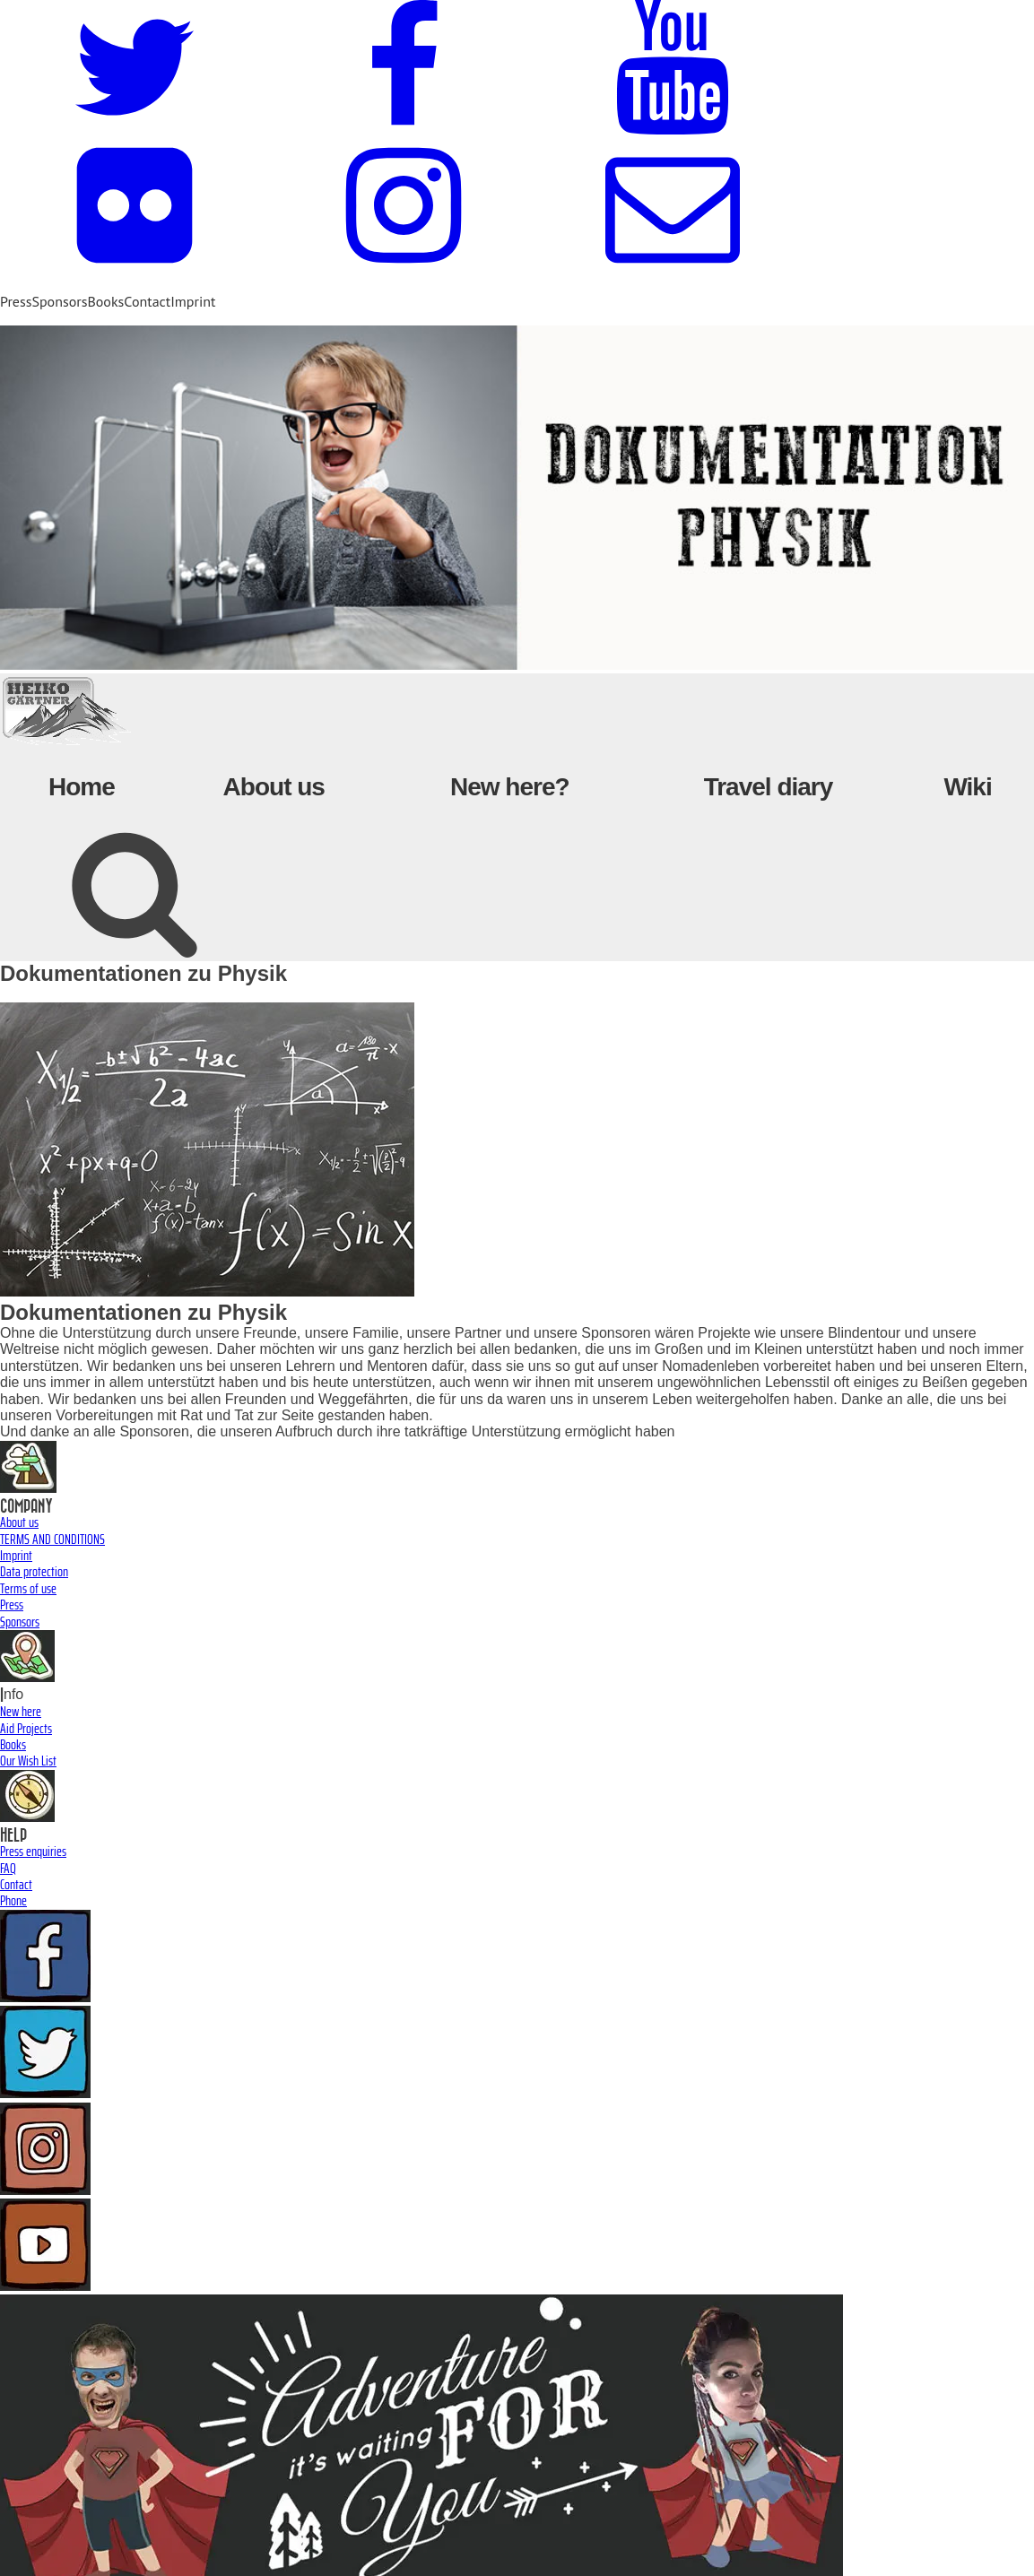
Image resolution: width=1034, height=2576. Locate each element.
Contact (147, 301)
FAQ (8, 1868)
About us (274, 787)
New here (20, 1711)
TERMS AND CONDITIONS (52, 1539)
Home (81, 787)
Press (15, 301)
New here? (509, 787)
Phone (13, 1900)
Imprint (192, 301)
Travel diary (768, 787)
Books (105, 301)
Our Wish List (28, 1760)
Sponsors (59, 301)
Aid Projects (26, 1728)
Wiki (967, 787)
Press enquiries (33, 1851)
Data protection (34, 1571)
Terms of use (28, 1588)
